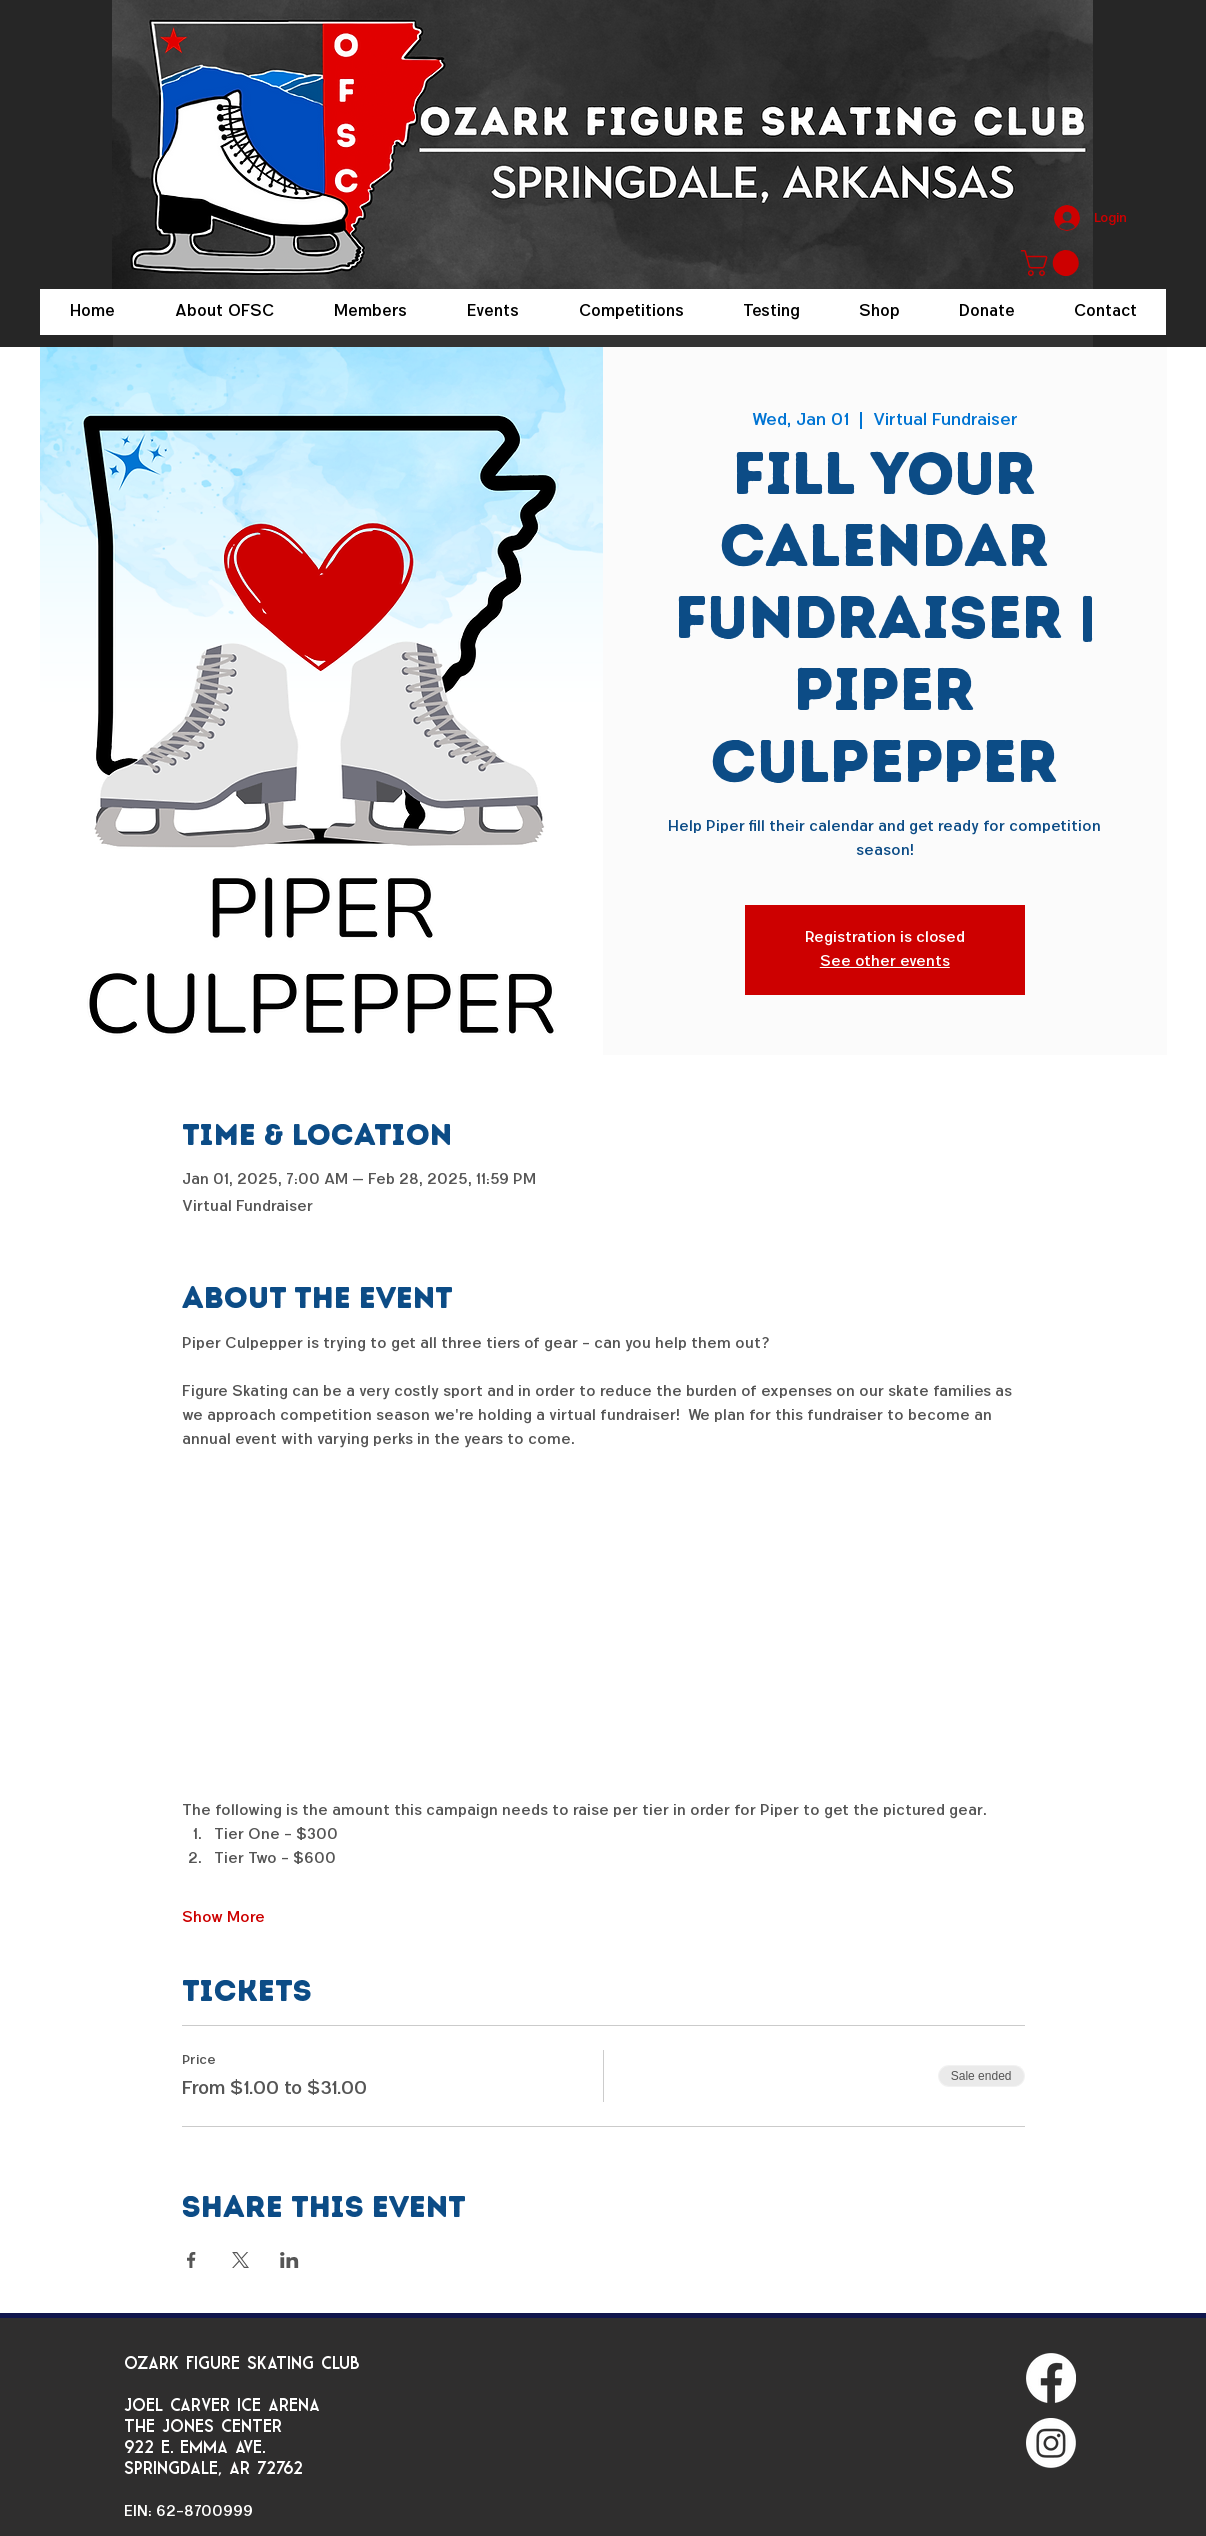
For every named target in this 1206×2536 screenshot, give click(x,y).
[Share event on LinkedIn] (289, 2260)
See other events (885, 961)
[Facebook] (1051, 2378)
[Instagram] (1051, 2443)
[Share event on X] (240, 2260)
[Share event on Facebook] (191, 2260)
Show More (223, 1917)
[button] (1053, 263)
